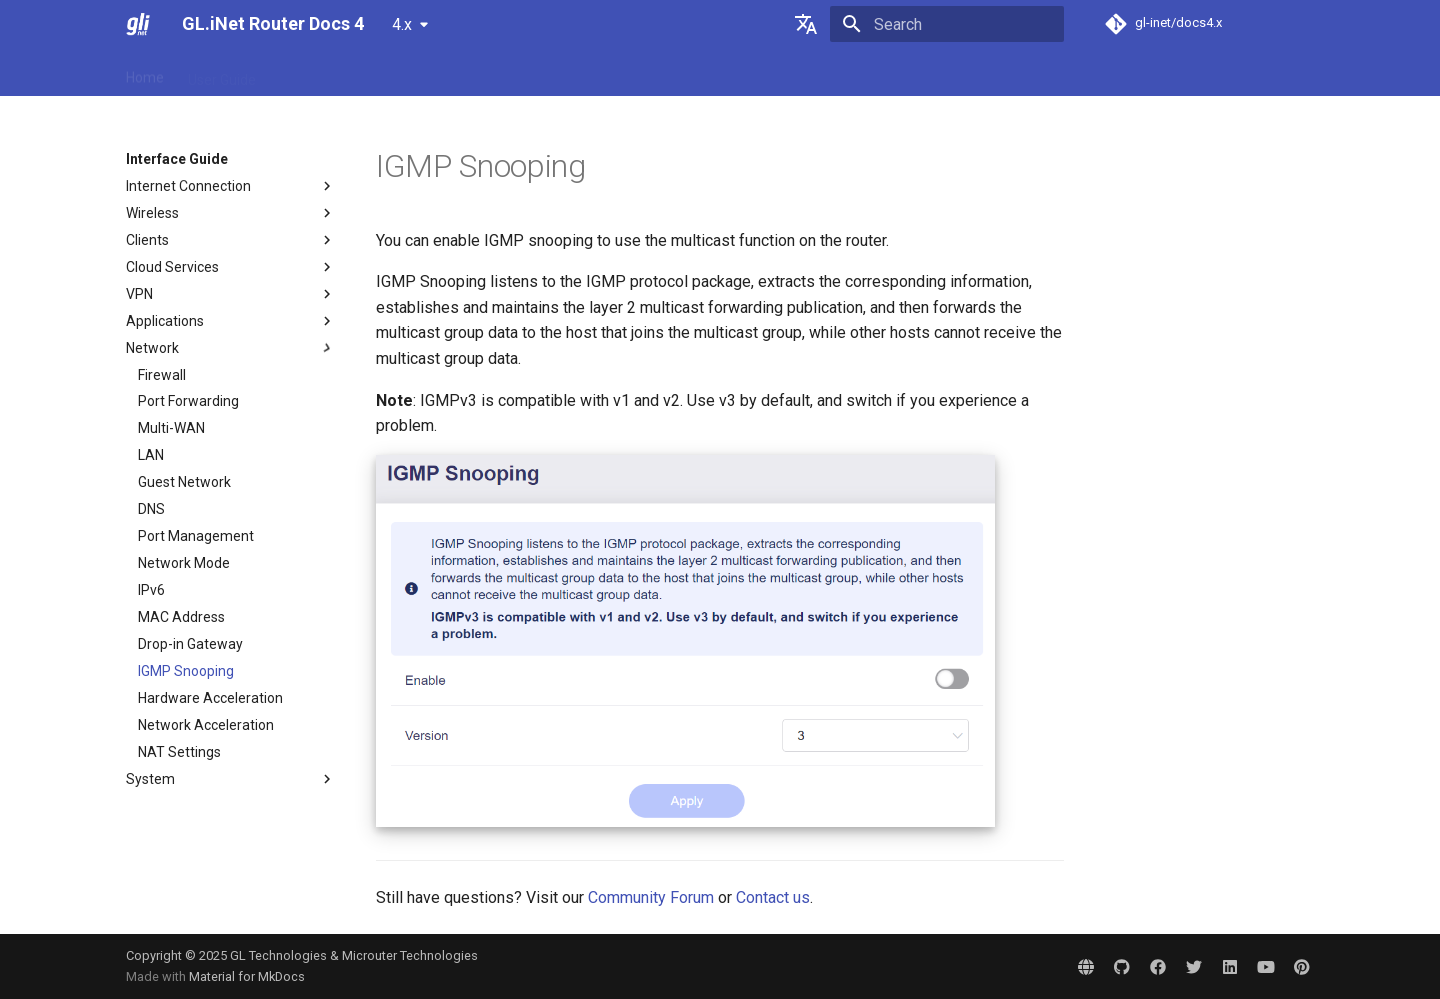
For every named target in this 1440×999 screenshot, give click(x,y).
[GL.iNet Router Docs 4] (138, 24)
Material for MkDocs (247, 976)
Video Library (571, 73)
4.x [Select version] (402, 24)
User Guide (222, 73)
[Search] (947, 24)
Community (673, 73)
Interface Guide (457, 73)
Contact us (773, 897)
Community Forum (651, 897)
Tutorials (357, 73)
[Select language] (806, 24)
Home (145, 73)
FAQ (293, 73)
